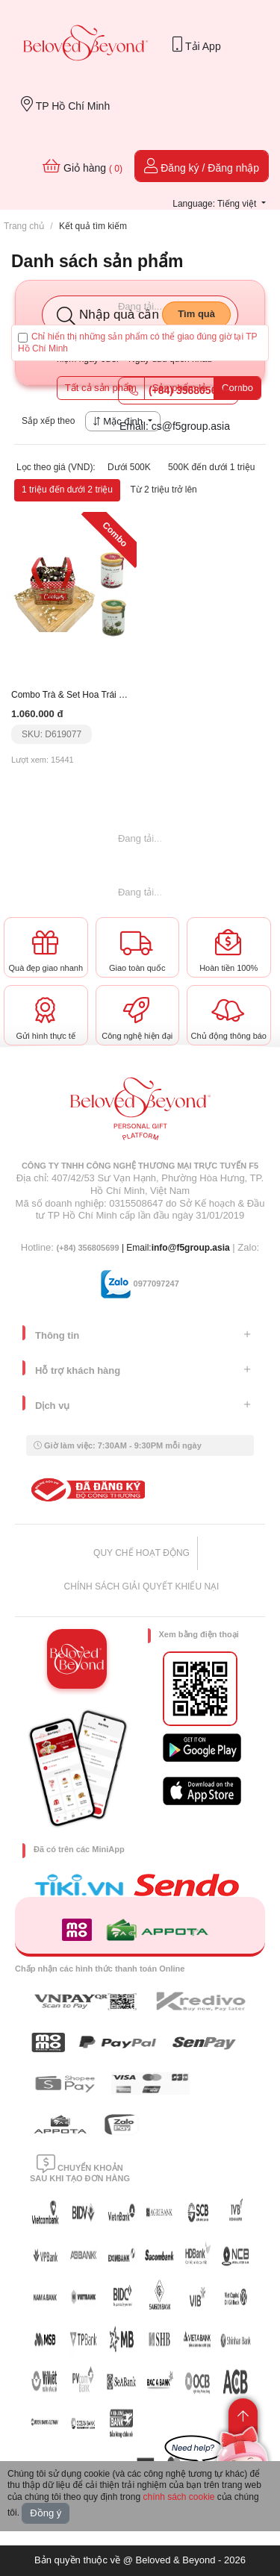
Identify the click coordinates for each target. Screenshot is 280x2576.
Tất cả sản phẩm (101, 387)
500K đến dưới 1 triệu (211, 467)
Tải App (196, 44)
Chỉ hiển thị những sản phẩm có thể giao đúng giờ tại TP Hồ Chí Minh (138, 342)
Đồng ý (45, 2513)
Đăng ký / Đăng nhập (201, 166)
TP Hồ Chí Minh (65, 104)
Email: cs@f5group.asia (174, 426)
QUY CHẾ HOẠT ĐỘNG (141, 1553)
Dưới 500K (129, 467)
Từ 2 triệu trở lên (163, 489)
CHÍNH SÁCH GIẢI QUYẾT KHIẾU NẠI (142, 1586)
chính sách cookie (178, 2497)
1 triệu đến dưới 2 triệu (67, 489)
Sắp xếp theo (48, 421)
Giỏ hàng (82, 166)
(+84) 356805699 (178, 390)
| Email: (103, 1247)
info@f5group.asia (191, 1247)
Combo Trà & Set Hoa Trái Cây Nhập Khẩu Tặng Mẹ (116, 695)
